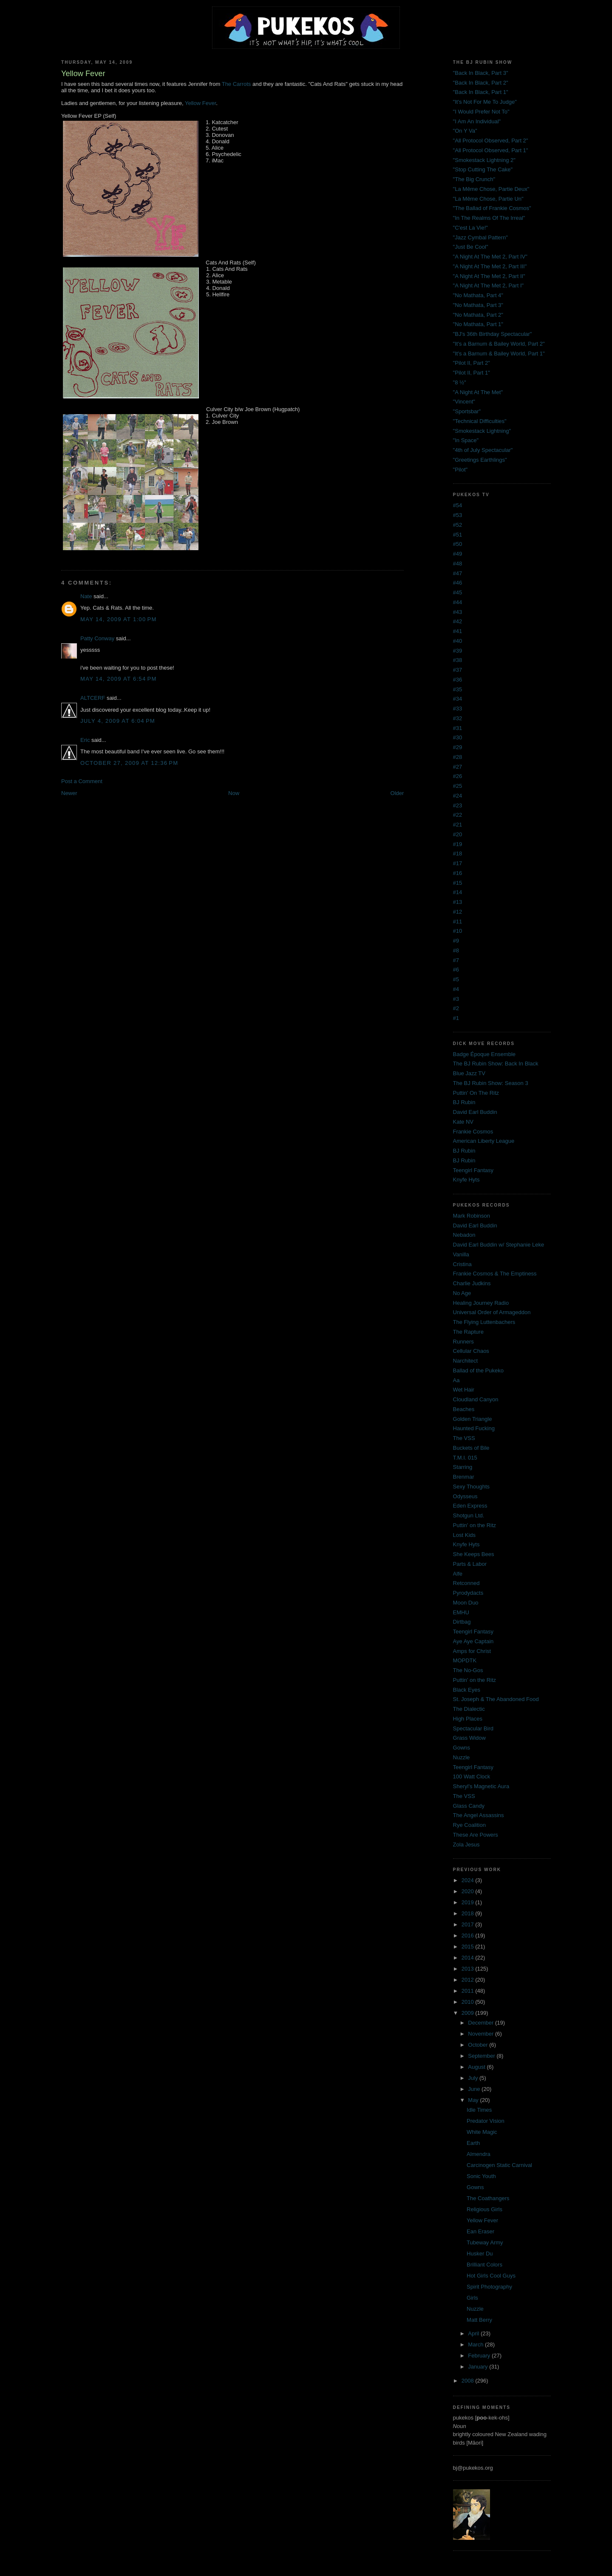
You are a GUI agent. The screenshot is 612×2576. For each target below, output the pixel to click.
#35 (457, 689)
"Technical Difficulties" (480, 421)
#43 (457, 612)
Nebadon (464, 1235)
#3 (456, 999)
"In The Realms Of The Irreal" (489, 218)
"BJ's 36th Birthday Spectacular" (492, 334)
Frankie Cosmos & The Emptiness (495, 1273)
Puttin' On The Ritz (476, 1093)
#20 (457, 834)
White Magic (482, 2132)
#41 (457, 631)
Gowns (461, 1747)
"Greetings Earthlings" (480, 460)
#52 (457, 525)
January (478, 2366)
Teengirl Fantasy (473, 1170)
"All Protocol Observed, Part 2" (490, 140)
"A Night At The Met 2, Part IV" (490, 256)
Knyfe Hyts (466, 1179)
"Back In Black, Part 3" (480, 73)
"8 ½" (459, 382)
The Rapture (468, 1332)
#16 (457, 873)
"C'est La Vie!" (470, 227)
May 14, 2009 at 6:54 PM (118, 679)
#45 (457, 592)
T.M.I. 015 (465, 1457)
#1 (456, 1018)
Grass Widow (469, 1738)
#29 (457, 747)
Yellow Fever (200, 103)
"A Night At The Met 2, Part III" (490, 266)
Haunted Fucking (474, 1428)
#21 (457, 824)
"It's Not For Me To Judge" (485, 102)
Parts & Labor (470, 1564)
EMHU (461, 1612)
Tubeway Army (485, 2242)
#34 (457, 699)
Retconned (466, 1583)
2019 (469, 1902)
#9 (456, 940)
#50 (457, 544)
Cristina (462, 1264)
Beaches (464, 1409)
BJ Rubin (464, 1102)
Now (233, 793)
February (480, 2355)
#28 (457, 757)
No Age (462, 1293)
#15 (457, 883)
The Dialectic (469, 1709)
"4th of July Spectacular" (483, 450)
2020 (469, 1891)
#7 (456, 960)
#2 (456, 1008)
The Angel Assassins (478, 1815)
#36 (457, 679)
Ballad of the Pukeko (478, 1370)
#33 (457, 708)
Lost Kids (464, 1535)
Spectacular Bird (473, 1728)
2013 (469, 1968)
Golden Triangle (472, 1419)
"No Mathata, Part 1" (478, 324)
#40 (457, 641)
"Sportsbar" (467, 411)
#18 (457, 853)
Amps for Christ (472, 1651)
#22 (457, 815)
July (473, 2078)
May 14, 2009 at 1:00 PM (118, 619)
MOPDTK (465, 1660)
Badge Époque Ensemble (484, 1054)
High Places (467, 1718)
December (481, 2022)
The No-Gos (468, 1670)
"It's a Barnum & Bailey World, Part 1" (499, 353)
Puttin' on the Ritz (474, 1525)
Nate (86, 596)
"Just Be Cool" (470, 247)
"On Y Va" (465, 131)
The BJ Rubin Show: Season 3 (490, 1083)
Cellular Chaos (471, 1351)
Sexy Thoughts (471, 1486)
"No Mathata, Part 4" (478, 295)
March (476, 2344)
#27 (457, 767)
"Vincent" (464, 401)
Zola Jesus (466, 1844)
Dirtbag (462, 1622)
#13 (457, 902)
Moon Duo (466, 1602)
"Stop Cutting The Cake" (483, 169)
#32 (457, 718)
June (475, 2089)
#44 (457, 602)
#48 (457, 563)
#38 (457, 660)
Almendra (478, 2154)
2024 (469, 1880)
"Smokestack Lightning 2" (484, 160)
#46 (457, 582)
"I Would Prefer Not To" (481, 111)
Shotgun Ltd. (468, 1515)
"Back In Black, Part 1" (480, 92)
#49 (457, 554)
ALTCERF (92, 698)
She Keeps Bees (473, 1554)
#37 (457, 670)
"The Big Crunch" (474, 179)
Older (397, 793)
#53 (457, 515)
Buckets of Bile (471, 1448)
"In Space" (466, 440)
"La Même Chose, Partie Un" (488, 199)
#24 (457, 795)
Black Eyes (466, 1690)
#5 (456, 979)
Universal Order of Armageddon (492, 1312)
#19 (457, 844)
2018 (469, 1913)
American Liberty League (484, 1141)
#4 (456, 989)
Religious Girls (484, 2209)
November (481, 2034)
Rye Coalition (469, 1825)
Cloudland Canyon (476, 1399)
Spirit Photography (489, 2286)
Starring (463, 1467)
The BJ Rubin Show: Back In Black (495, 1063)
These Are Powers (475, 1835)
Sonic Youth (481, 2176)
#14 (457, 892)
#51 (457, 534)
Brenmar (463, 1477)
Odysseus (465, 1496)
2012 (469, 1980)
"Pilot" (460, 469)
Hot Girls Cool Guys (491, 2275)
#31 (457, 728)
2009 (469, 2013)
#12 (457, 912)
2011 (469, 1991)
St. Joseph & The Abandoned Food (496, 1699)
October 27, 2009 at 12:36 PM (129, 763)
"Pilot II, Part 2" (471, 363)
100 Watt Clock (471, 1776)
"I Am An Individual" (477, 121)
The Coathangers (488, 2198)
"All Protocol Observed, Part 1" (490, 150)
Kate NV (463, 1122)
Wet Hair (463, 1389)
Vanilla (461, 1254)
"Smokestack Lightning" (482, 431)
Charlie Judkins (472, 1283)
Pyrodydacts (468, 1593)
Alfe (457, 1574)
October (478, 2045)
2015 (469, 1946)
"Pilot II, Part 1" (471, 372)
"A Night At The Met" (478, 392)
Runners (463, 1341)
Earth (473, 2143)
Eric (85, 740)
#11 (457, 921)
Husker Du (480, 2253)
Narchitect (465, 1361)
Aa (456, 1380)
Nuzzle (461, 1757)
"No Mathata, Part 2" (478, 315)
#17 (457, 863)
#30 (457, 737)
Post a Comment (81, 781)
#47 (457, 573)
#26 (457, 776)
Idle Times (479, 2110)
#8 (456, 950)
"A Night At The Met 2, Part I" (488, 285)
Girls (472, 2298)
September (482, 2056)
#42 (457, 621)
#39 (457, 651)
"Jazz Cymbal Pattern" (480, 237)
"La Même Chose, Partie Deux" (491, 189)
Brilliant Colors (484, 2264)
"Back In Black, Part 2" (480, 83)
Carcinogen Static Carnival (499, 2165)
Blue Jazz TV (469, 1073)
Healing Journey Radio (481, 1303)
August (477, 2067)
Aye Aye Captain (473, 1641)
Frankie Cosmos (473, 1131)
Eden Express (470, 1505)
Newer (69, 793)
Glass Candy (468, 1806)
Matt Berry (479, 2320)
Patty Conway (97, 638)
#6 (456, 969)
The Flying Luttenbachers (484, 1322)
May (474, 2100)
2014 (469, 1957)
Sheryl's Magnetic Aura (481, 1786)
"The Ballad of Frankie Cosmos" (492, 208)
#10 (457, 931)
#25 (457, 786)
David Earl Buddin (475, 1112)
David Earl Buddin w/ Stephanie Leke (498, 1244)
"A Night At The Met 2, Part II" (489, 276)
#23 (457, 805)
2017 (469, 1924)
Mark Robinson (471, 1216)
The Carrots (236, 84)
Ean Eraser (480, 2231)
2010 (469, 2002)
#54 (457, 505)
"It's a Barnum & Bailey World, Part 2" (499, 344)
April (474, 2333)
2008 (469, 2380)
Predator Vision (485, 2121)
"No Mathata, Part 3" (478, 305)
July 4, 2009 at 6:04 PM (117, 721)
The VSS (464, 1438)
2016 (469, 1935)
